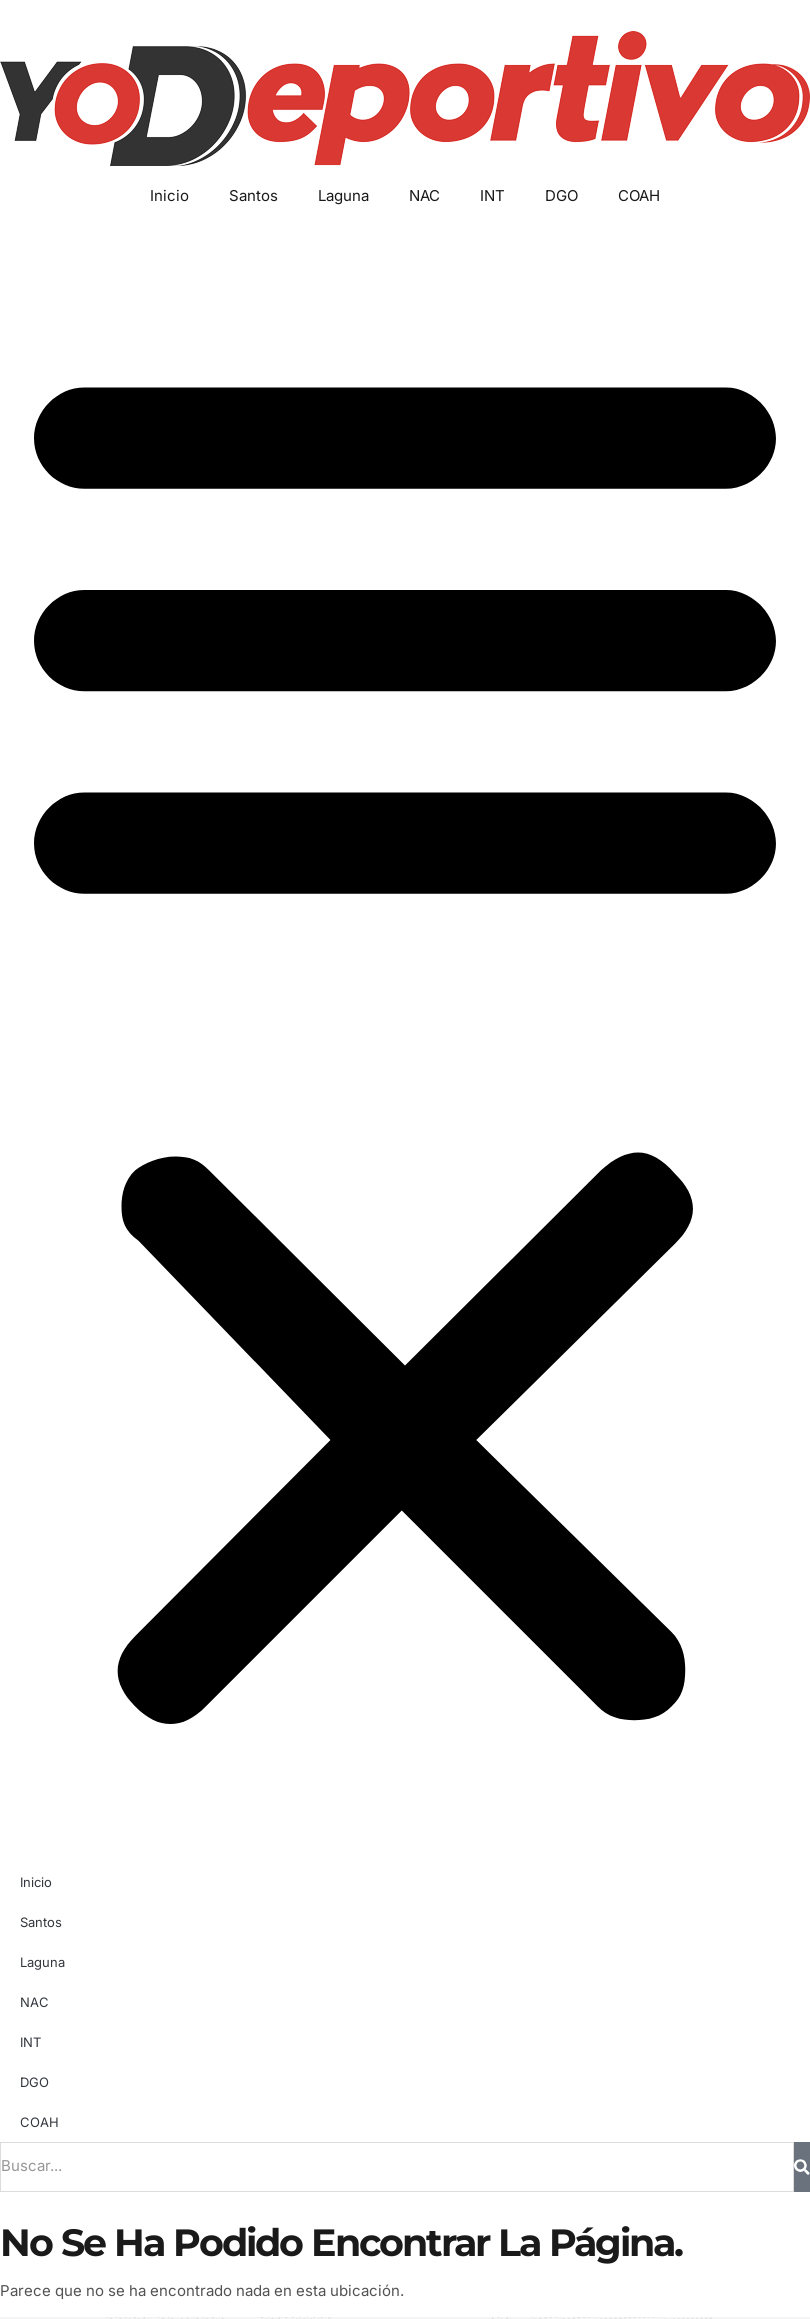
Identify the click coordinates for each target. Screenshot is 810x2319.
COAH (639, 195)
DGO (561, 195)
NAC (424, 195)
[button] (405, 1035)
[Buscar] (802, 2167)
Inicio (169, 195)
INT (492, 195)
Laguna (343, 195)
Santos (253, 195)
